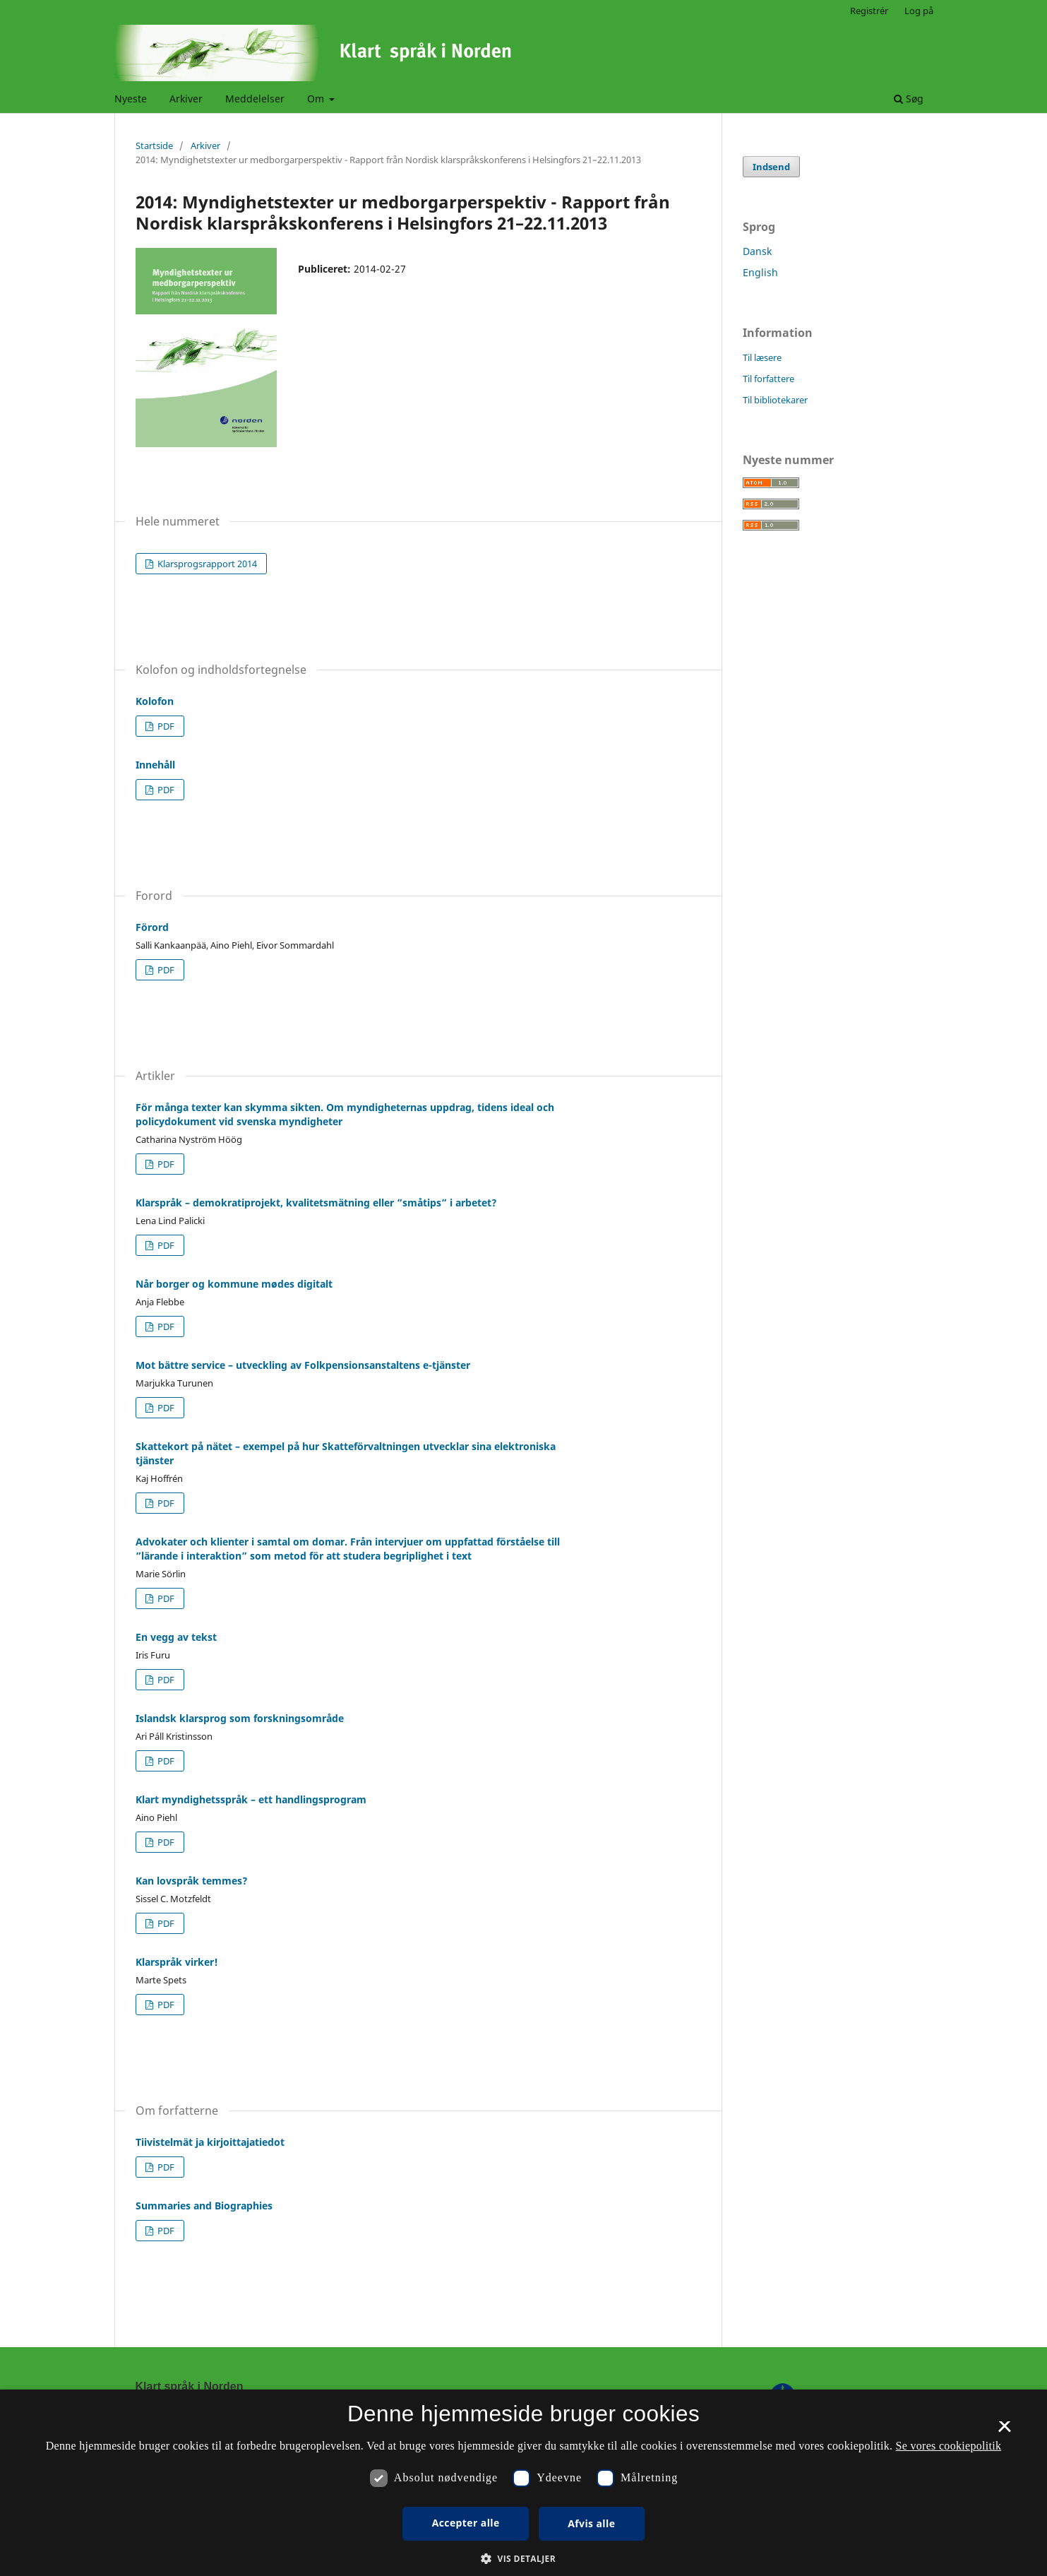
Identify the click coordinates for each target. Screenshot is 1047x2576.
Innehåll (155, 764)
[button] (523, 2558)
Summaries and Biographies (204, 2205)
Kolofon (155, 701)
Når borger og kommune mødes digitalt (234, 1283)
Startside (154, 145)
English (760, 272)
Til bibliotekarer (775, 399)
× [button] (1004, 2431)
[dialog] (523, 2483)
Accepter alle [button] (466, 2522)
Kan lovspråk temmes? (192, 1880)
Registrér (869, 10)
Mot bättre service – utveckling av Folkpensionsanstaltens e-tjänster (303, 1365)
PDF (164, 726)
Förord (152, 927)
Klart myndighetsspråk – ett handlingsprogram (251, 1799)
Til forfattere (768, 378)
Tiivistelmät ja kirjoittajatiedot (210, 2142)
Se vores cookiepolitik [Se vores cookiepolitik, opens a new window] (949, 2446)
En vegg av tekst (176, 1637)
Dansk (757, 251)
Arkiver (186, 98)
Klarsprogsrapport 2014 (206, 563)
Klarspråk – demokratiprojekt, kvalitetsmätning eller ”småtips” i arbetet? (316, 1202)
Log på (918, 10)
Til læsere (762, 357)
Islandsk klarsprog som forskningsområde (240, 1718)
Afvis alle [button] (591, 2523)
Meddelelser (255, 98)
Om (317, 98)
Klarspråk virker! (177, 1962)
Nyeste (130, 98)
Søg (908, 98)
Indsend (771, 166)
